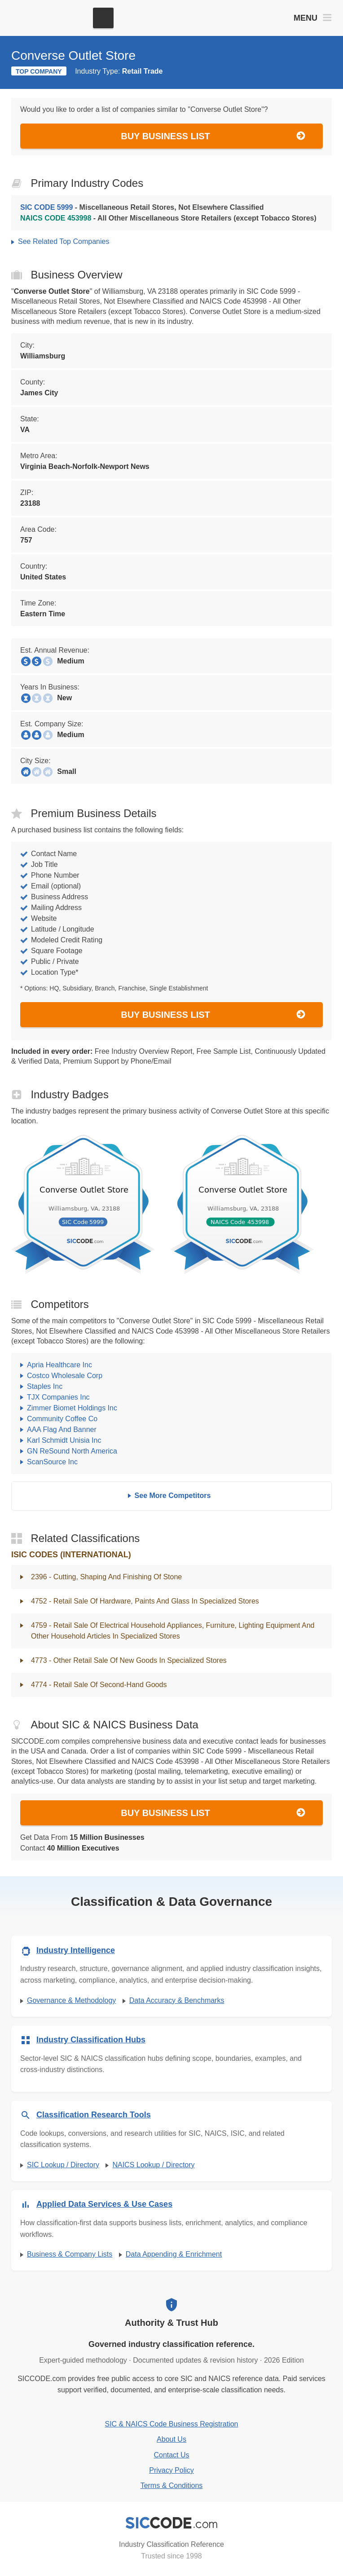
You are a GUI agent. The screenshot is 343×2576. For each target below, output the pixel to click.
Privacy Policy (171, 2470)
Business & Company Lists (69, 2254)
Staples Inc (44, 1386)
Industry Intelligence (75, 1950)
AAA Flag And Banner (62, 1429)
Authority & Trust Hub (171, 2323)
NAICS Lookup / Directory (153, 2165)
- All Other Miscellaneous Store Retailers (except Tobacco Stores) (168, 218)
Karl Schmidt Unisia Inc (64, 1440)
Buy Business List (213, 136)
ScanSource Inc (52, 1462)
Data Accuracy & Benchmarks (176, 2000)
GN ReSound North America (72, 1451)
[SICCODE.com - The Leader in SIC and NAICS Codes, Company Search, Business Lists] (48, 18)
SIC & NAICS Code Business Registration (171, 2424)
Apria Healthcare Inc (59, 1365)
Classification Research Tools (93, 2114)
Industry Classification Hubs (90, 2039)
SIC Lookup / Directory (63, 2165)
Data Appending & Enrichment (174, 2254)
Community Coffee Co (62, 1419)
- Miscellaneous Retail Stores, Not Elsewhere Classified (142, 207)
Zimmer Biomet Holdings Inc (72, 1408)
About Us (171, 2439)
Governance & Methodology (71, 2000)
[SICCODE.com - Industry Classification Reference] (171, 2523)
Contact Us (171, 2455)
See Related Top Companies (63, 241)
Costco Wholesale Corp (64, 1375)
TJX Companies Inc (58, 1397)
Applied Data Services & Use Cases (104, 2204)
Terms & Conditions (172, 2485)
